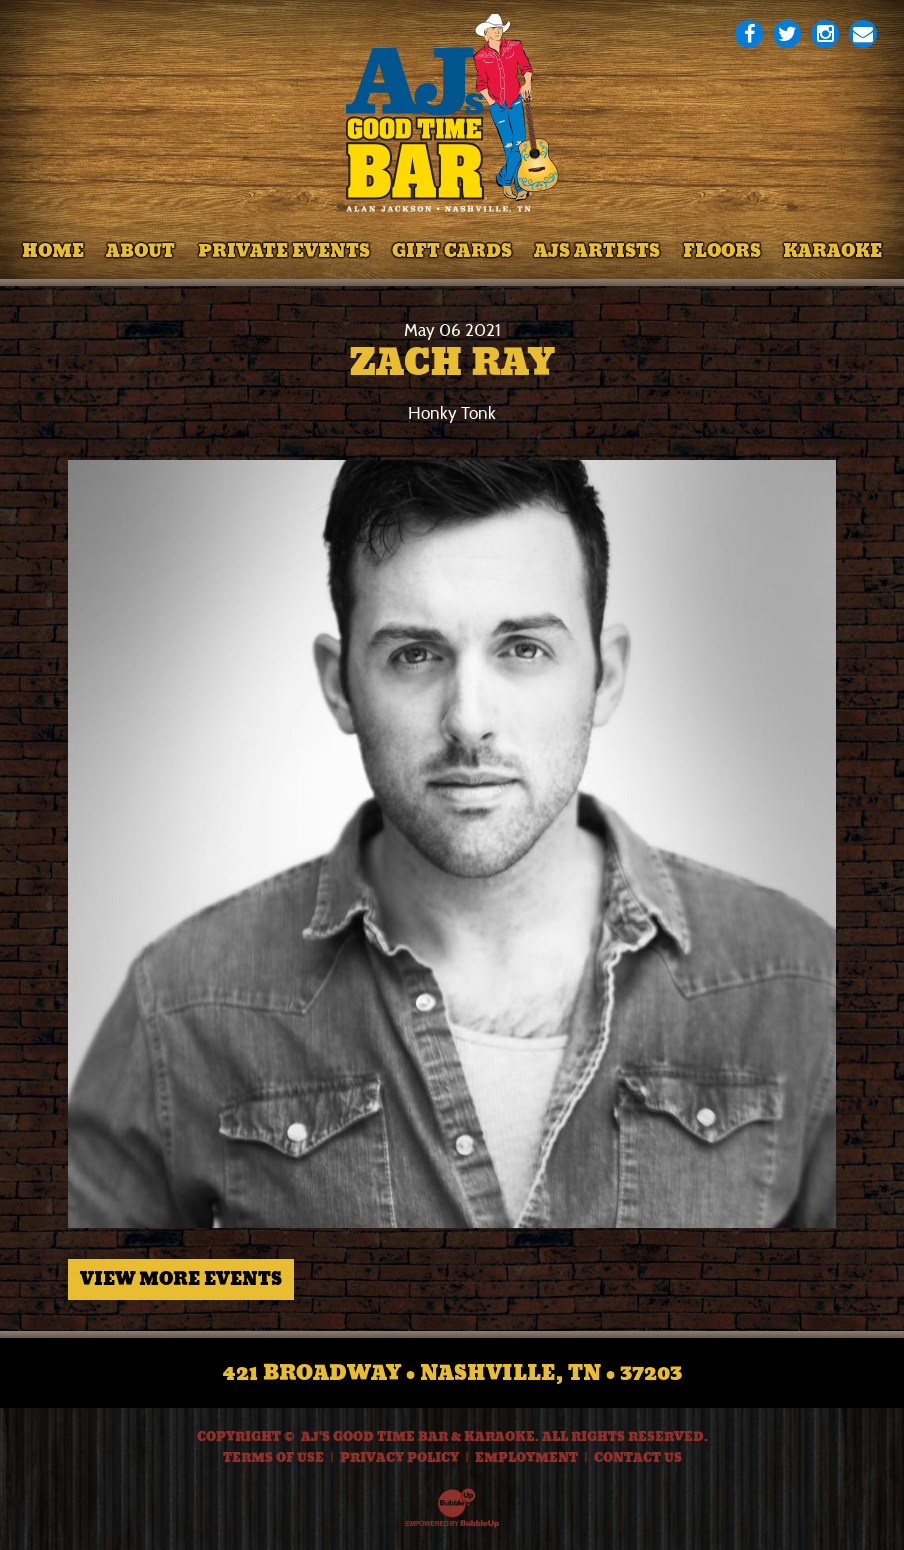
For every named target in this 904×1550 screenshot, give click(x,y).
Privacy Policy (399, 1458)
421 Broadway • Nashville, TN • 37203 (452, 1373)
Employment (526, 1458)
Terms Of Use (273, 1458)
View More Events (181, 1279)
